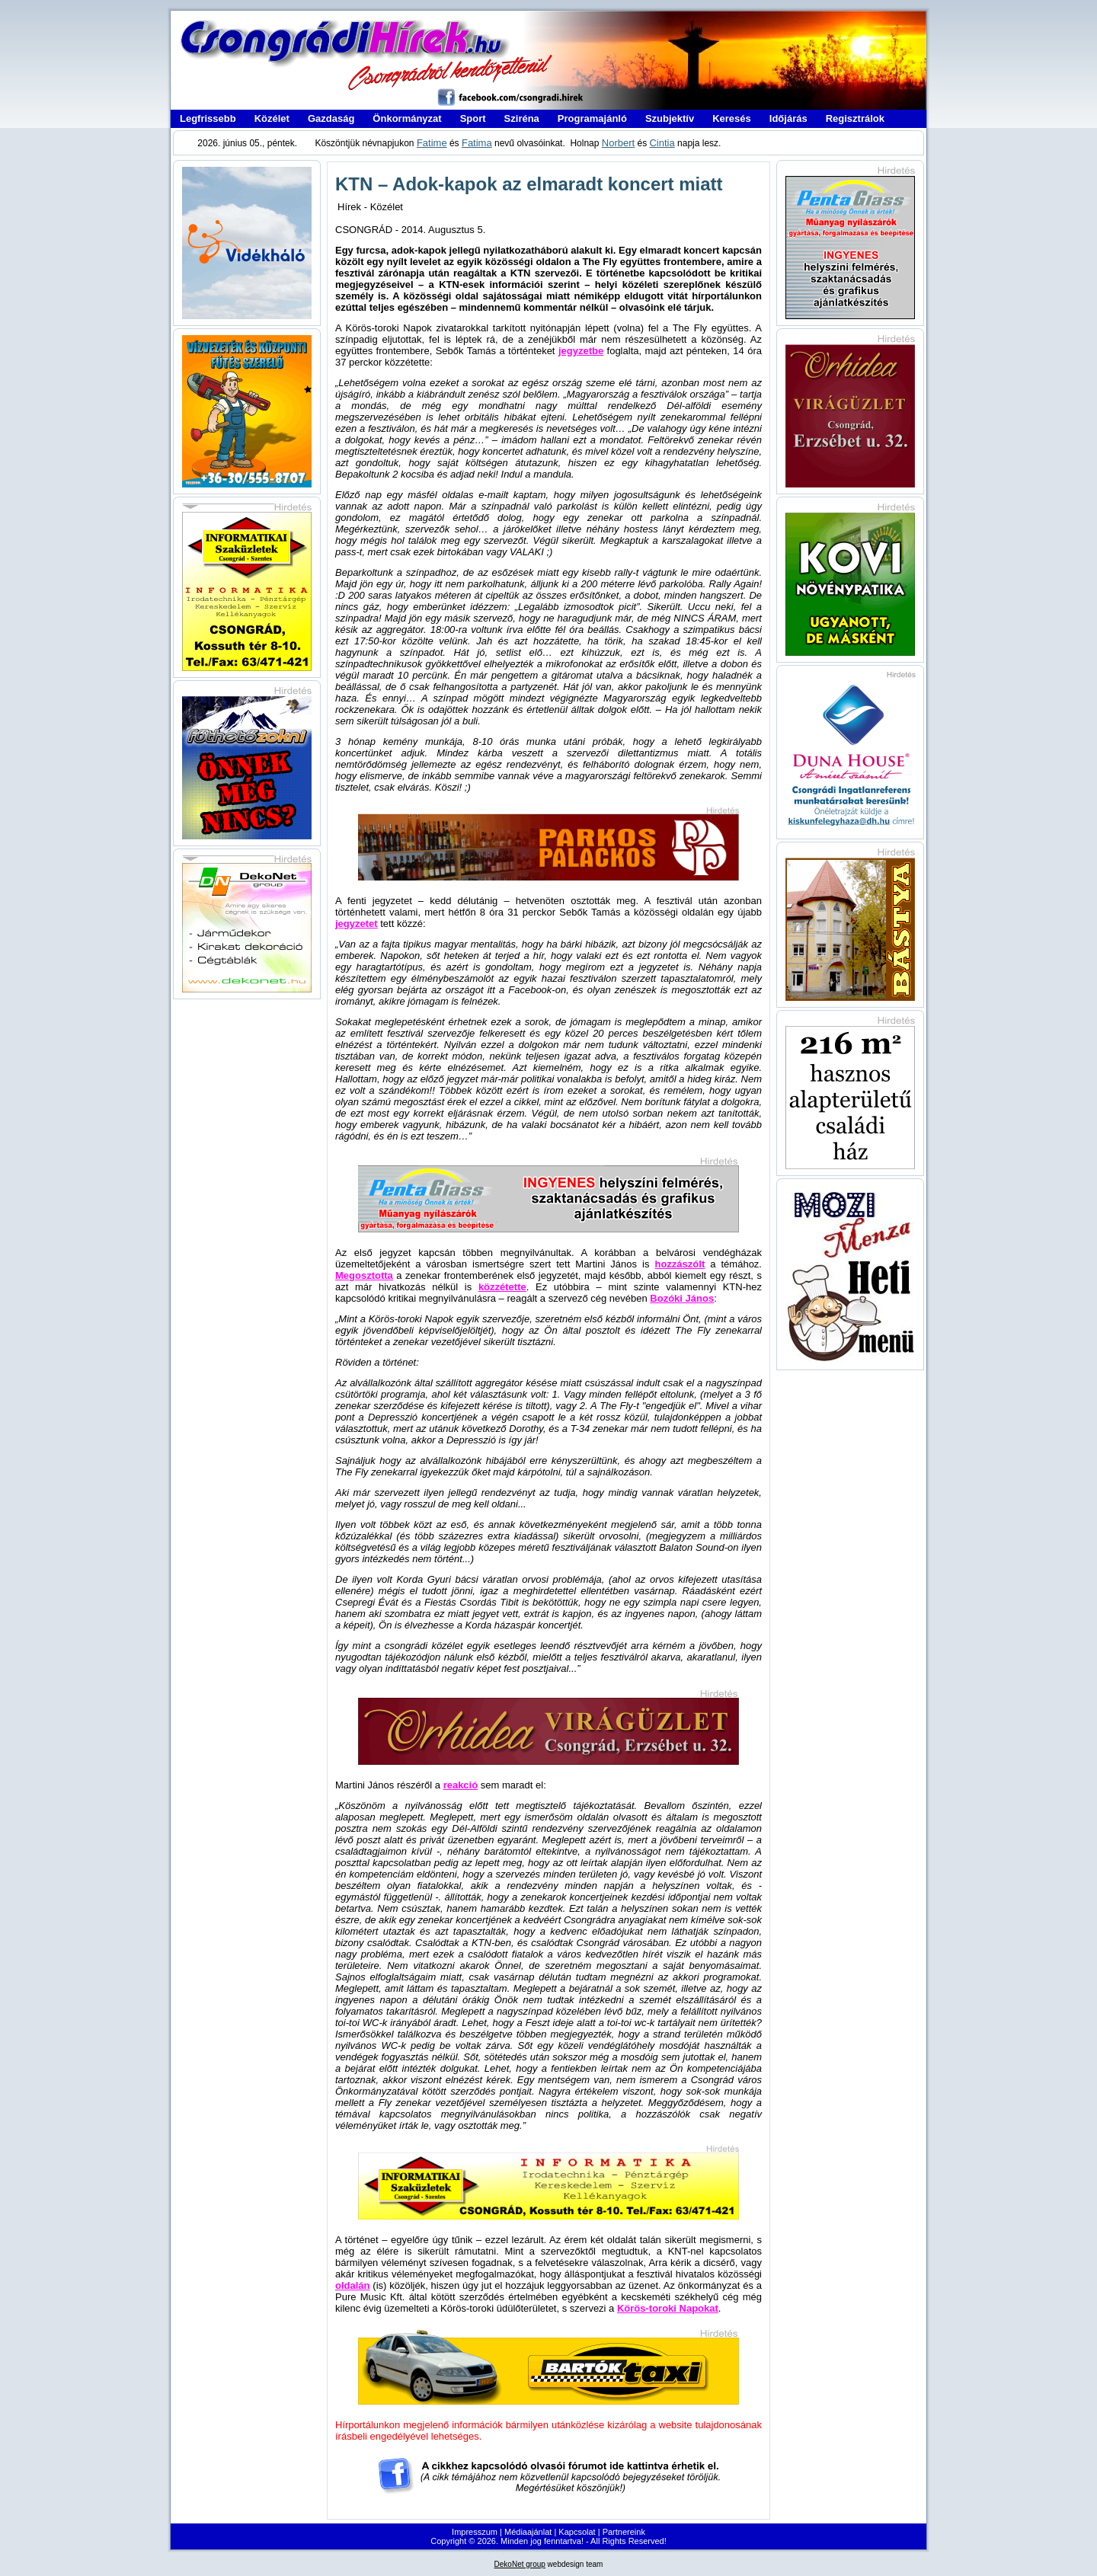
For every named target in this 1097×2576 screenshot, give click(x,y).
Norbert (618, 143)
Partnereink (624, 2531)
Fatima (477, 143)
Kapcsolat (576, 2531)
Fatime (432, 143)
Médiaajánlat (528, 2531)
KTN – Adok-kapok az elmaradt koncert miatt (529, 184)
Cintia (661, 143)
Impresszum (474, 2531)
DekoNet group (519, 2564)
